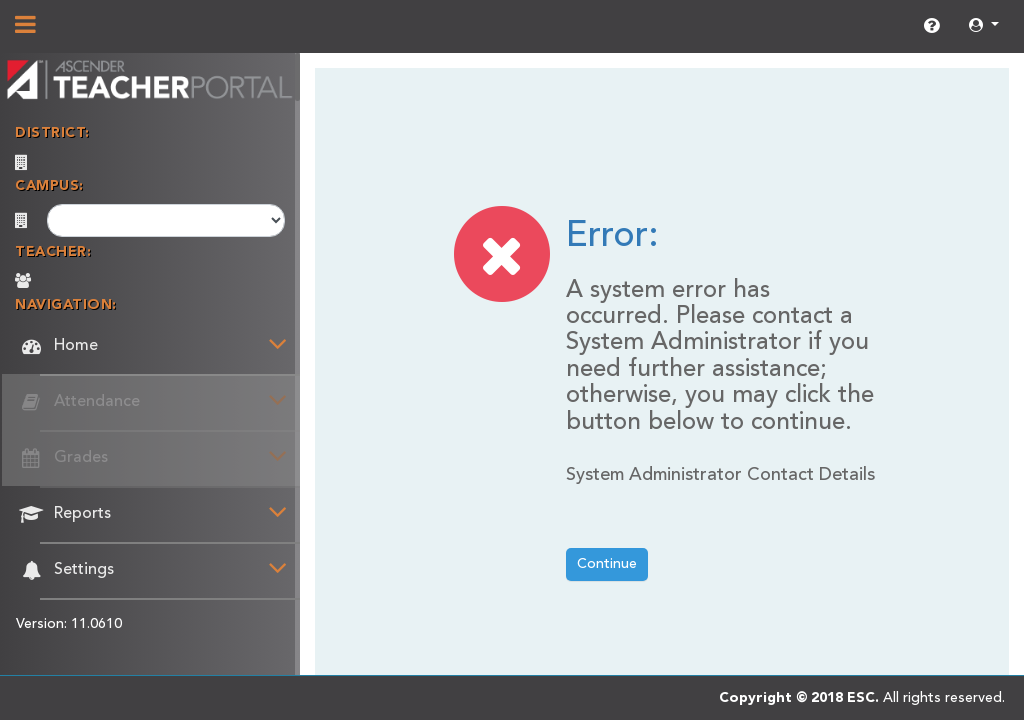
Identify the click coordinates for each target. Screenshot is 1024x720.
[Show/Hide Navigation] (25, 27)
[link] (931, 27)
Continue (607, 564)
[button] (984, 26)
